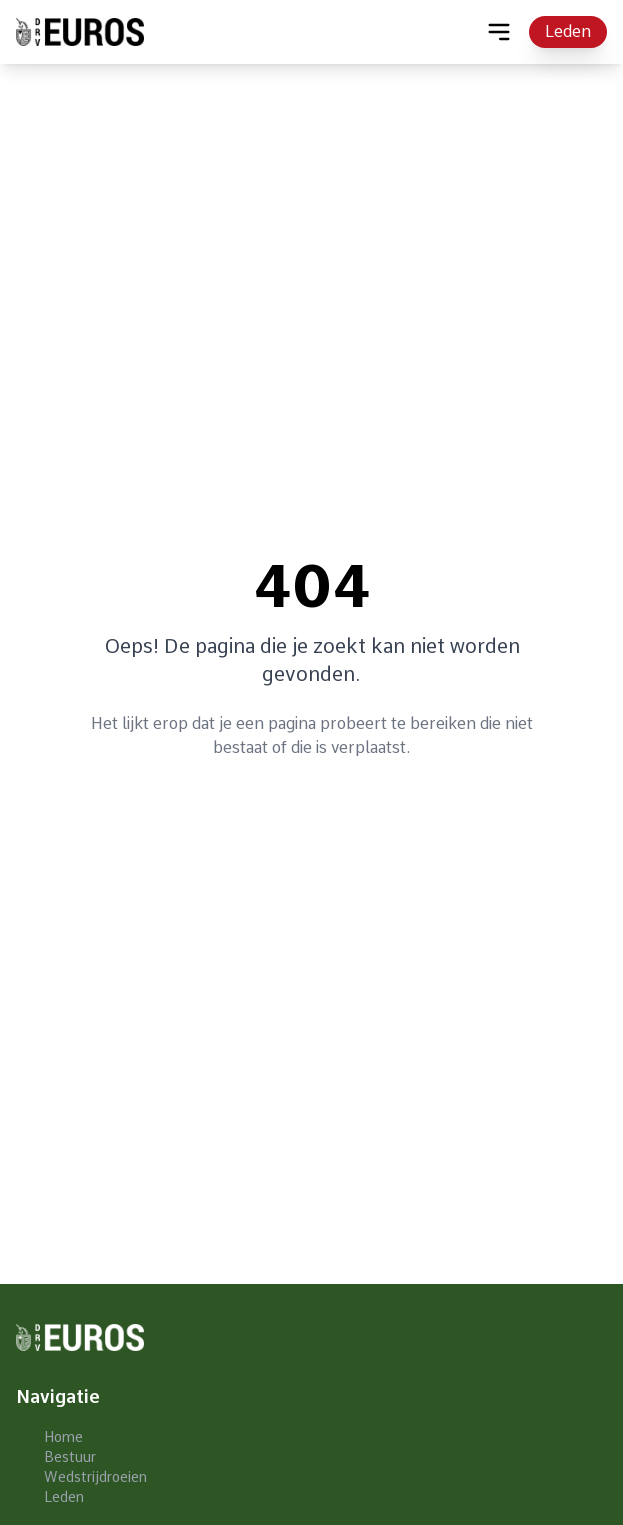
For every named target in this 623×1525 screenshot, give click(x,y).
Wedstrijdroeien (95, 1477)
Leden (568, 31)
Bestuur (70, 1457)
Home (63, 1437)
